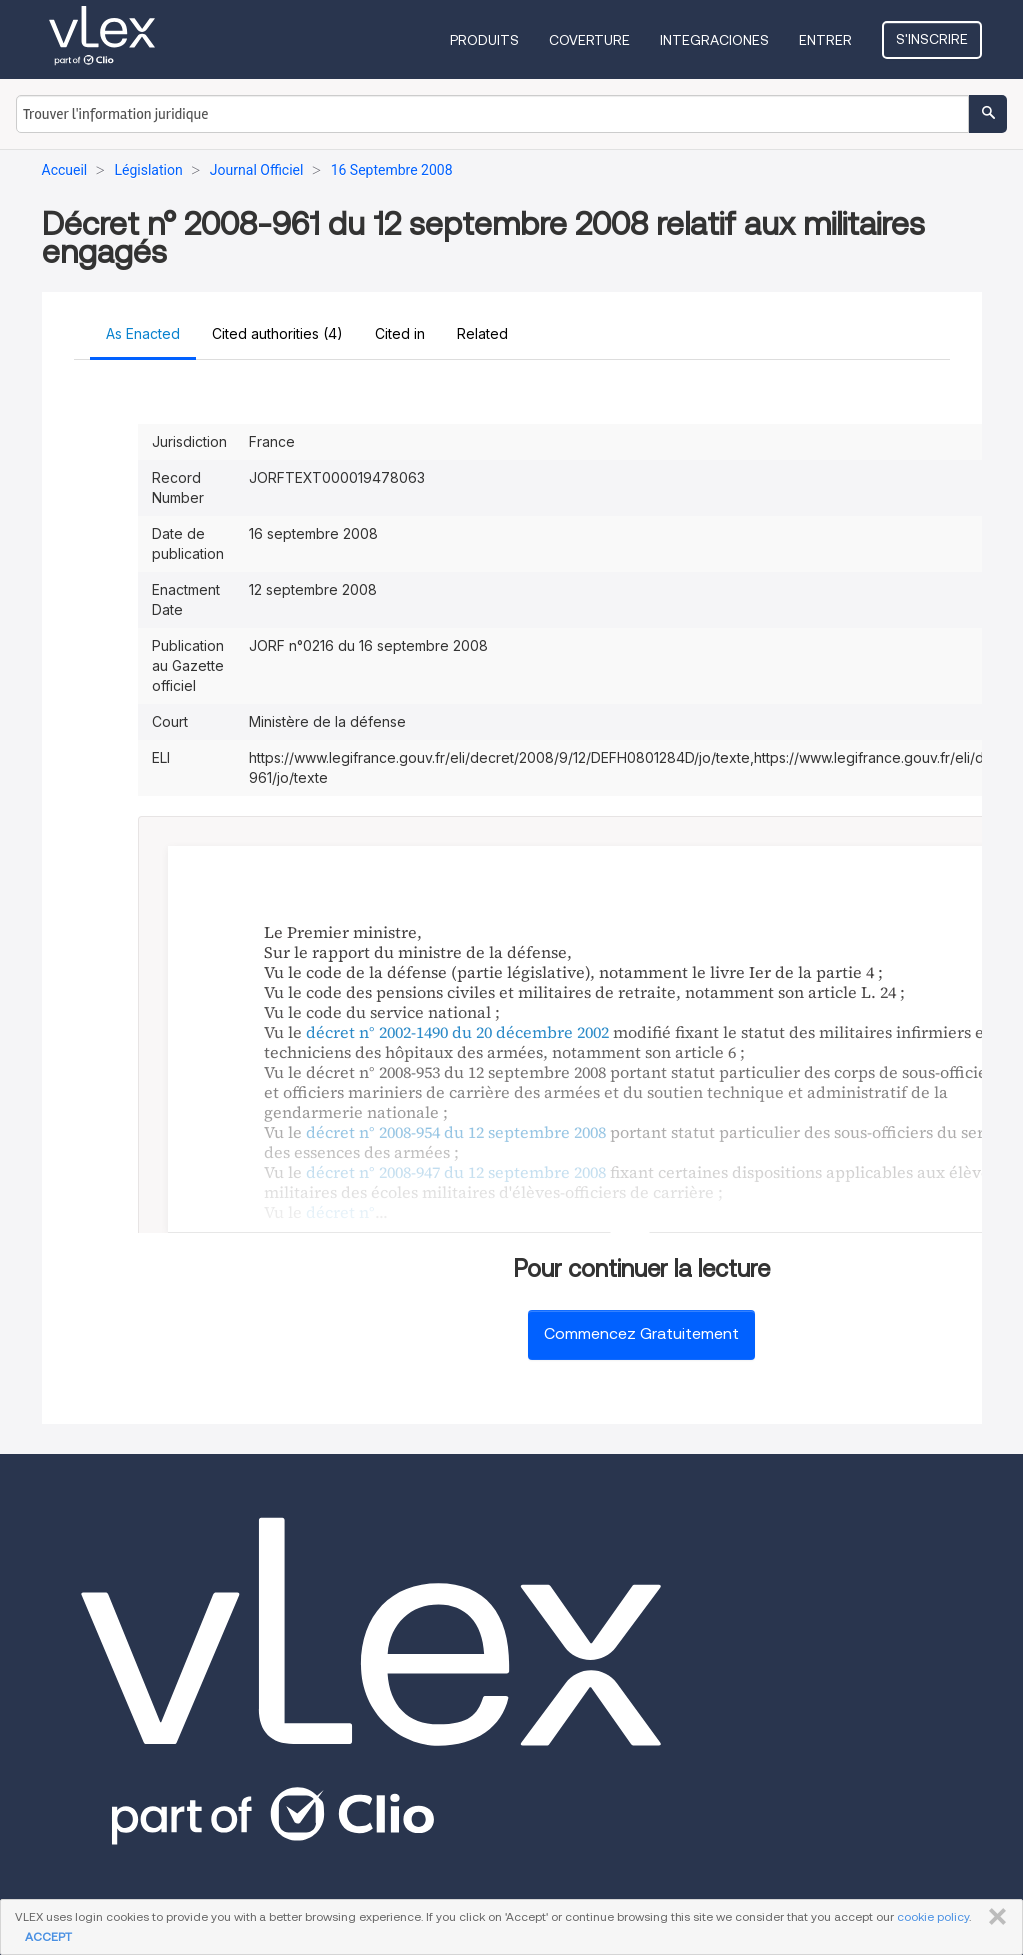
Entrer (825, 40)
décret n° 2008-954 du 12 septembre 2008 (456, 1132)
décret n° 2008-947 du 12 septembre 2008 (456, 1172)
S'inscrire (932, 39)
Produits (484, 40)
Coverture (589, 40)
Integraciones (714, 40)
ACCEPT (48, 1936)
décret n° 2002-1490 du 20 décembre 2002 (457, 1032)
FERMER (993, 1917)
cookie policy (933, 1916)
